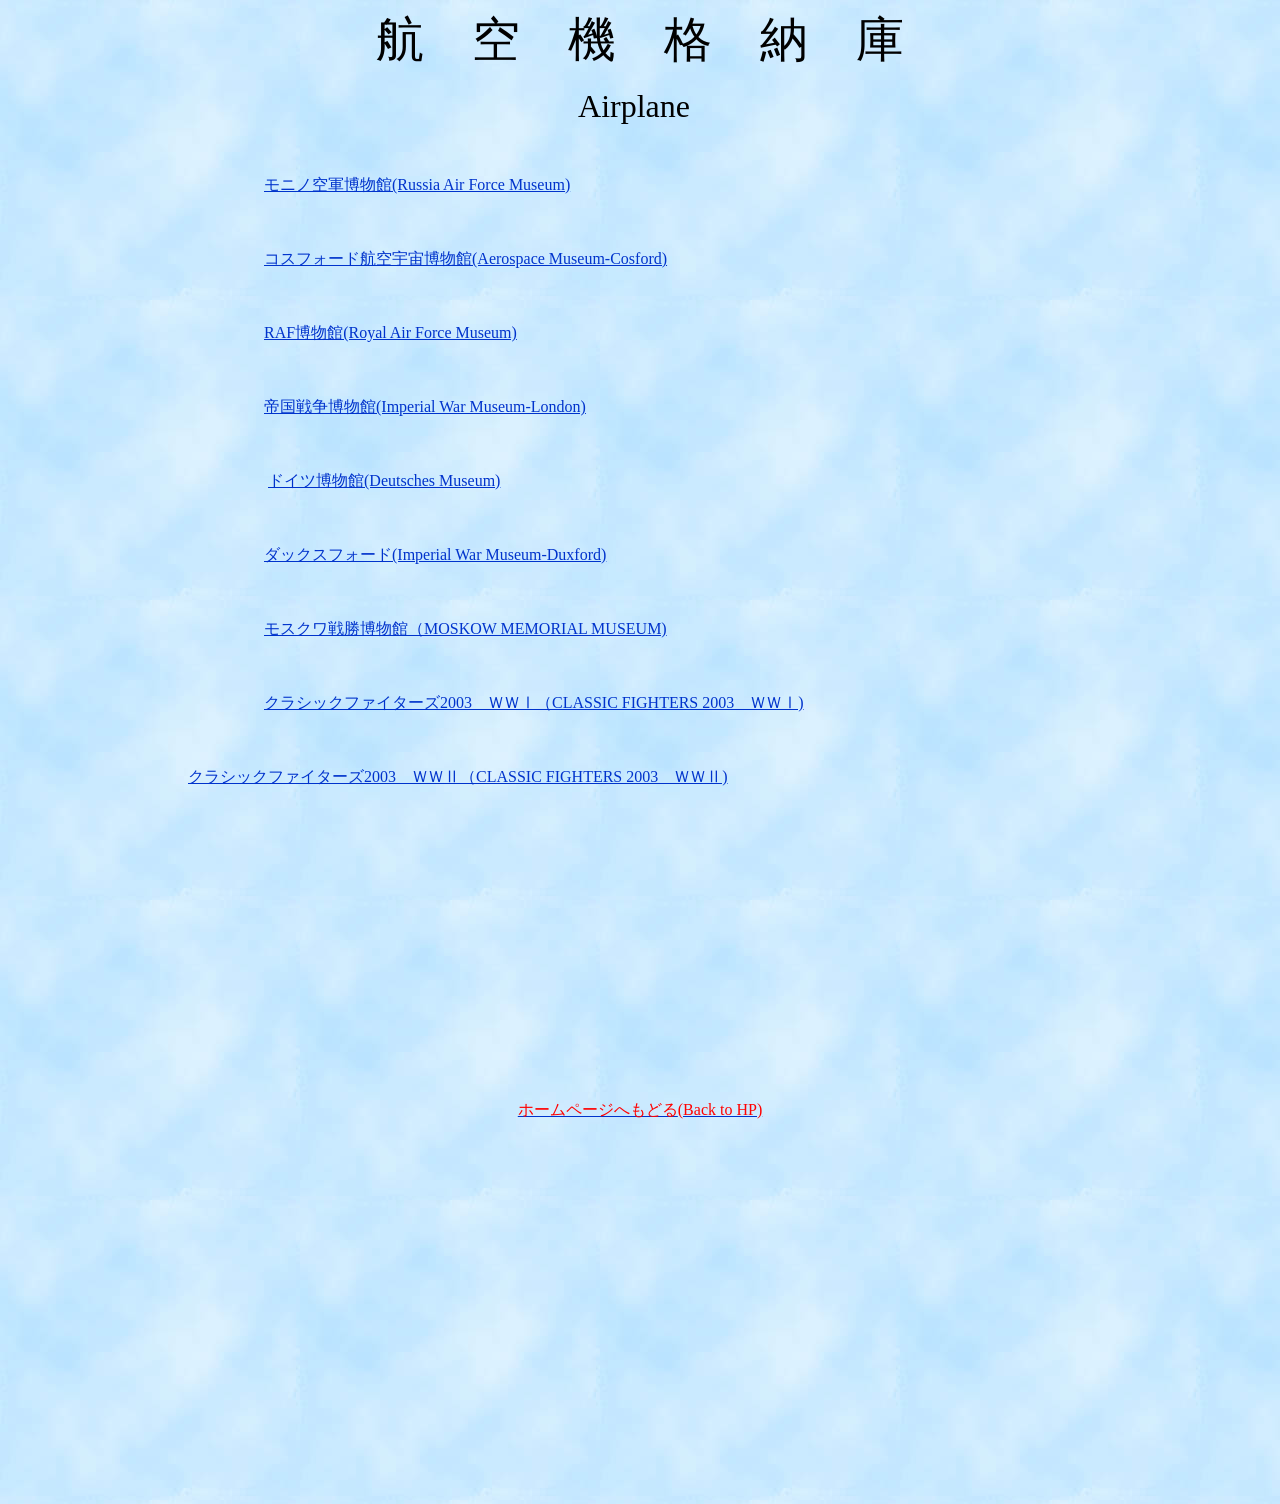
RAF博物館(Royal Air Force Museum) (390, 332)
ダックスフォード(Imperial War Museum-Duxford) (435, 554)
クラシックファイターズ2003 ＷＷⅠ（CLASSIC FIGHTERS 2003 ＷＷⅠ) (534, 702)
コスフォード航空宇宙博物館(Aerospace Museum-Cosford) (465, 258)
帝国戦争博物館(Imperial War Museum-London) (425, 406)
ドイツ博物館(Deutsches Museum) (384, 480)
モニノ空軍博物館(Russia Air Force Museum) (417, 184)
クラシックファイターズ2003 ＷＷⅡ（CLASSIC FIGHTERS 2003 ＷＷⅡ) (458, 776)
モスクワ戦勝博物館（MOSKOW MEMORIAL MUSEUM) (465, 628)
